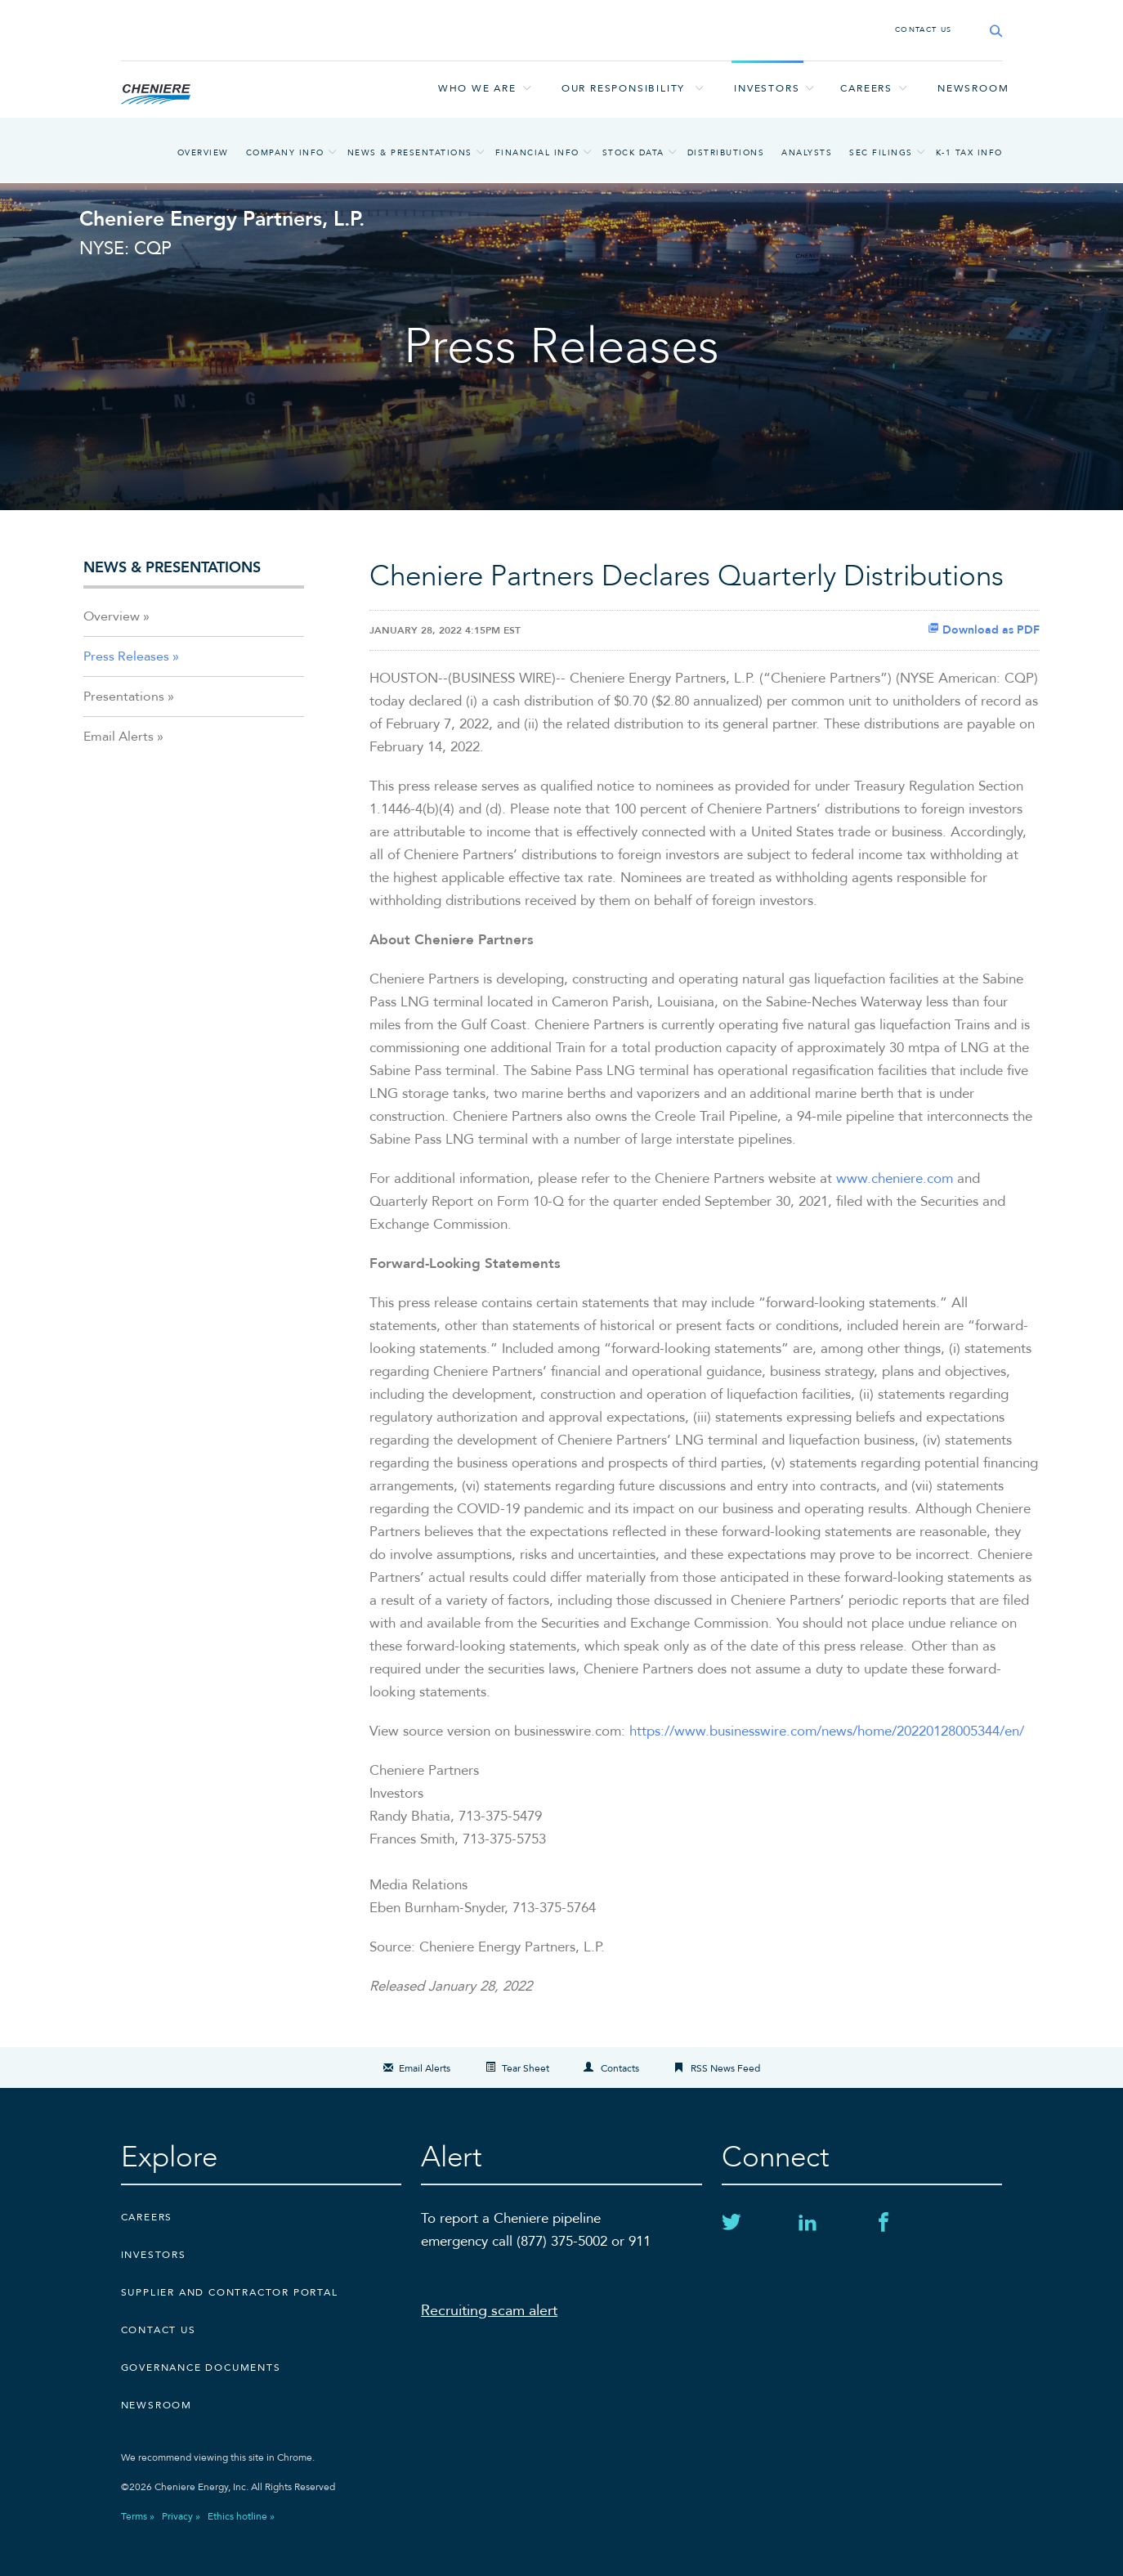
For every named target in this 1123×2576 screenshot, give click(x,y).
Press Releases (126, 656)
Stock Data (633, 153)
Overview (203, 153)
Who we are (477, 88)
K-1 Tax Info (969, 153)
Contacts (620, 2068)
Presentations (123, 697)
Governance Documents (201, 2367)
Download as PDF (984, 630)
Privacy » (181, 2516)
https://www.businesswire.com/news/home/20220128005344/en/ (826, 1731)
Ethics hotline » (241, 2516)
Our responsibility (623, 88)
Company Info (285, 153)
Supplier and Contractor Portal (229, 2292)
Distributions (726, 153)
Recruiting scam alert (489, 2310)
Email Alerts (118, 737)
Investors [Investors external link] (153, 2254)
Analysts (806, 153)
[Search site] (990, 31)
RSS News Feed (725, 2068)
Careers (866, 88)
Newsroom (973, 88)
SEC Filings (881, 153)
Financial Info (537, 153)
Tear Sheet (525, 2068)
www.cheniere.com (894, 1178)
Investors (766, 88)
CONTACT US (923, 29)
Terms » (137, 2516)
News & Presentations (409, 153)
